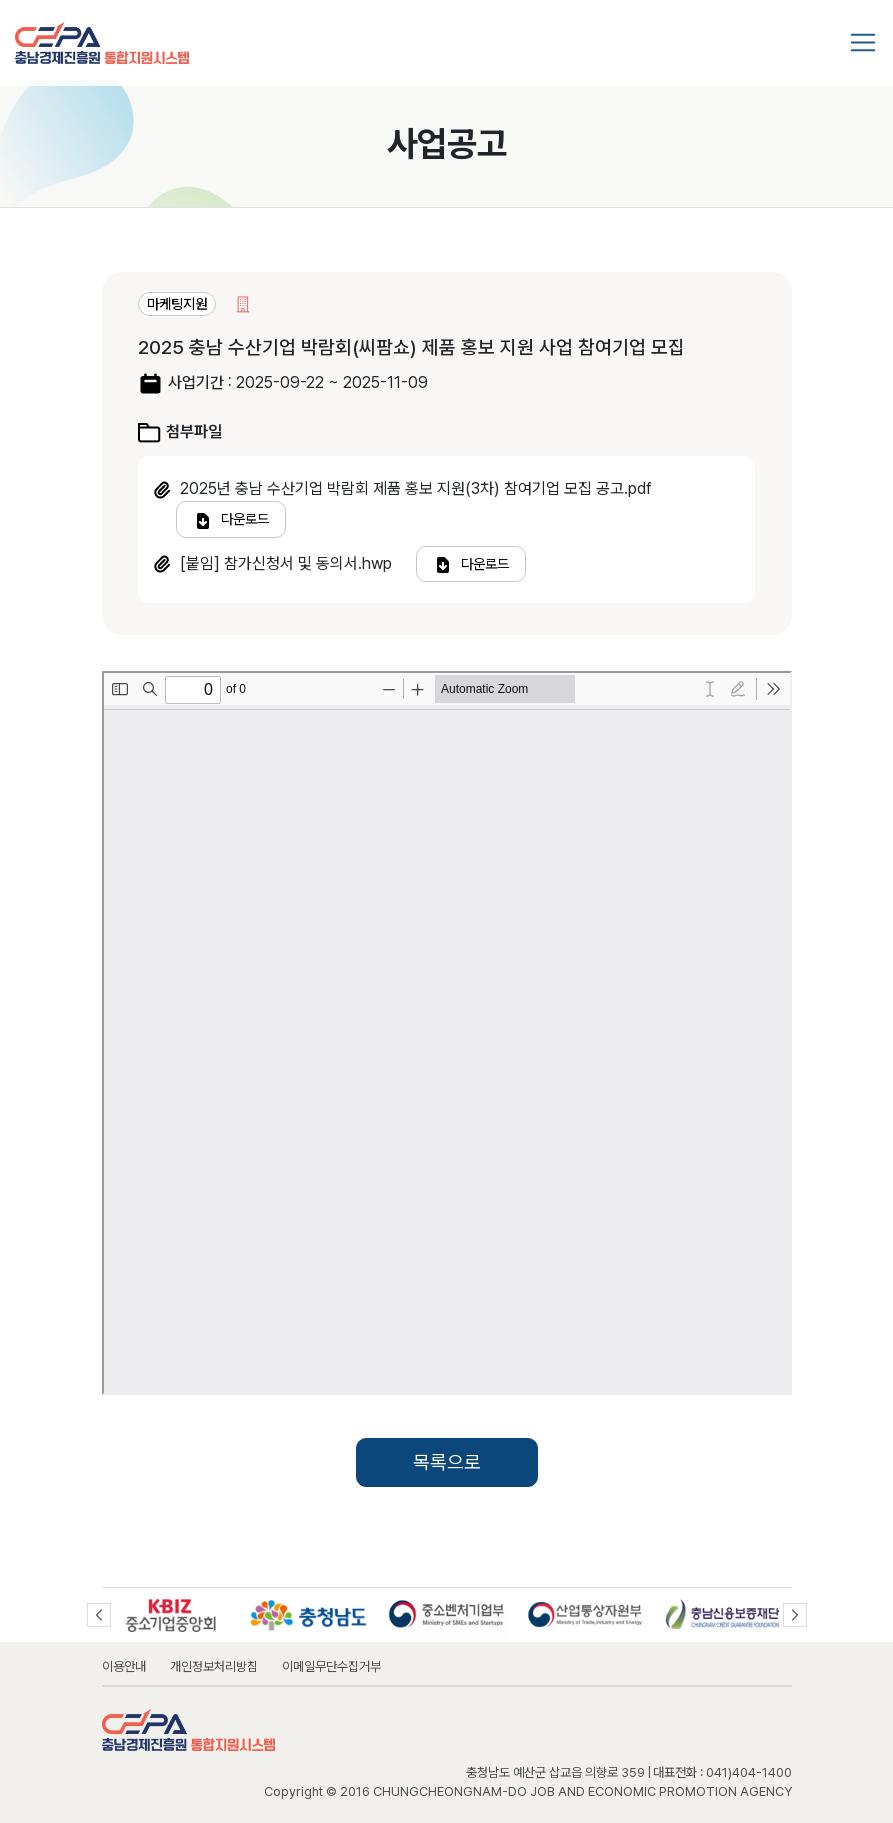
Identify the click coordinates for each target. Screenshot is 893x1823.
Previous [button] (99, 1615)
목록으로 (447, 1462)
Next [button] (795, 1615)
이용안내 (124, 1666)
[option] (171, 1615)
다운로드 (231, 520)
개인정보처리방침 (214, 1666)
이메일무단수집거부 (331, 1666)
